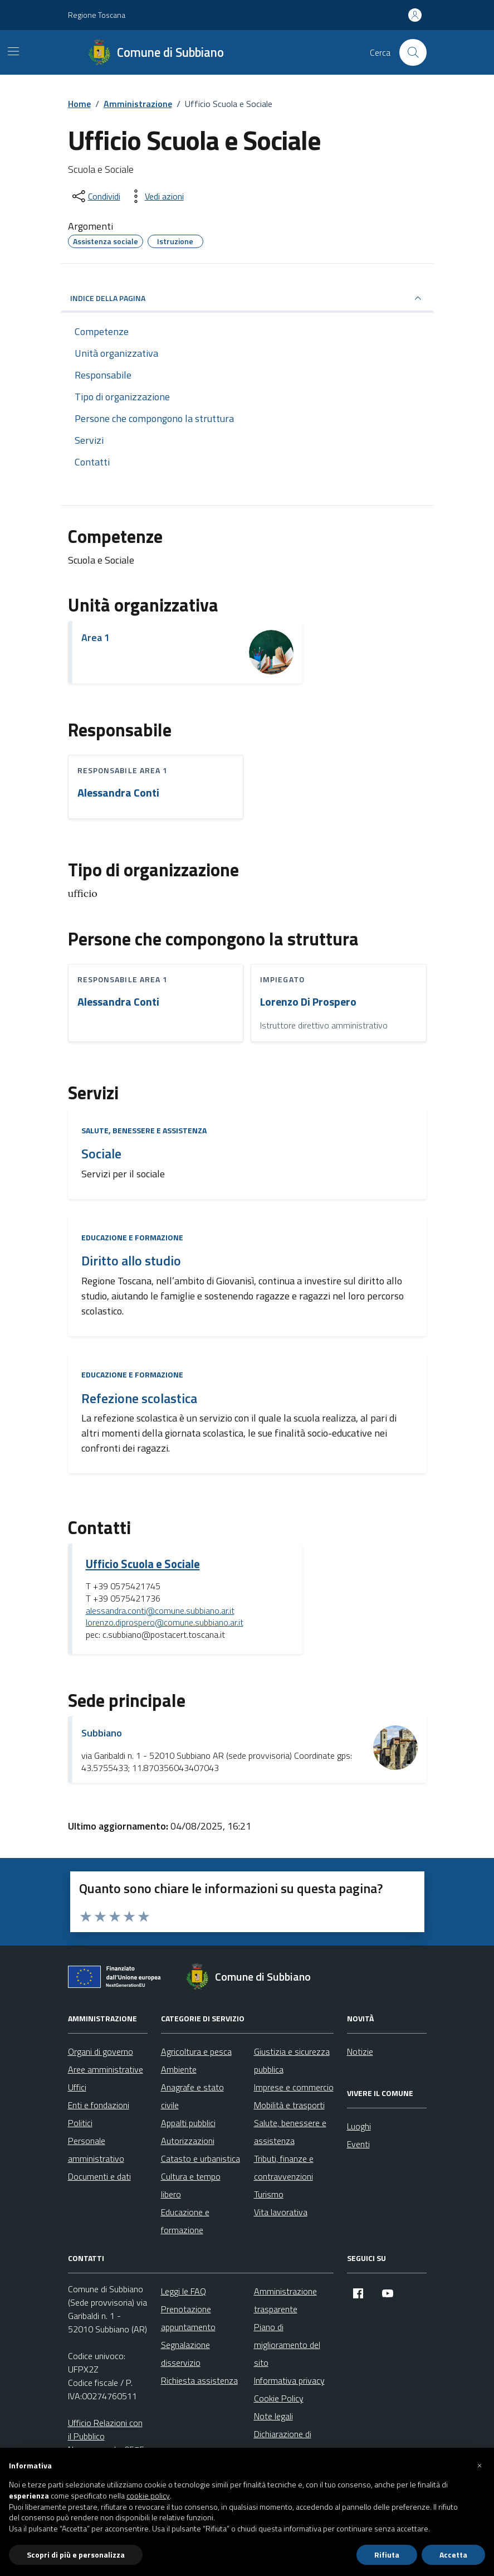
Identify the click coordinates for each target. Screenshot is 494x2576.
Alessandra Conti (118, 793)
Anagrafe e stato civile (192, 2096)
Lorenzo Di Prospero (308, 1002)
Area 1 (95, 637)
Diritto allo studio (131, 1261)
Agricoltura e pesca (196, 2051)
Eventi (358, 2144)
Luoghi (359, 2126)
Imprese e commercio (294, 2087)
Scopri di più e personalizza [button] (76, 2554)
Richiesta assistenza (199, 2380)
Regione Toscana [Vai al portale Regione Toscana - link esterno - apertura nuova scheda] (96, 15)
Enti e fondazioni (98, 2105)
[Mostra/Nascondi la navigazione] (13, 51)
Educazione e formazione (132, 1237)
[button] (479, 2466)
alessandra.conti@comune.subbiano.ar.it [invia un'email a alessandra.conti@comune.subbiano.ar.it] (160, 1611)
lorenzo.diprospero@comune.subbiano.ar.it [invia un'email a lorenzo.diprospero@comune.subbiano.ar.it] (164, 1623)
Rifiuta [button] (386, 2554)
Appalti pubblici (188, 2122)
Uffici (77, 2087)
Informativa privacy (289, 2380)
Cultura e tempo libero (191, 2185)
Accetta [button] (453, 2554)
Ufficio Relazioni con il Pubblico (105, 2429)
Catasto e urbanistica (200, 2158)
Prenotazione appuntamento (188, 2318)
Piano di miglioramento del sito (287, 2344)
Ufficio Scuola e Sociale (143, 1564)
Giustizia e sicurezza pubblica (292, 2060)
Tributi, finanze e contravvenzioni (284, 2167)
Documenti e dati (99, 2176)
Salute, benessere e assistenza (144, 1130)
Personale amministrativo (96, 2149)
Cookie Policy (279, 2398)
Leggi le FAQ (183, 2291)
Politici (80, 2122)
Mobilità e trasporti (289, 2105)
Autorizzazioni (187, 2140)
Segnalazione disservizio (185, 2353)
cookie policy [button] (148, 2495)
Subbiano (101, 1732)
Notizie (360, 2051)
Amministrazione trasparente (285, 2300)
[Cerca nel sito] (412, 52)
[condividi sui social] (95, 196)
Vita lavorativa (280, 2212)
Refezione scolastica (139, 1398)
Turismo (268, 2194)
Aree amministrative (105, 2069)
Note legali (273, 2416)
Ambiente (179, 2069)
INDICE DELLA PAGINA (247, 298)
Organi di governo (100, 2051)
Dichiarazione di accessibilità (282, 2442)
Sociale (101, 1154)
